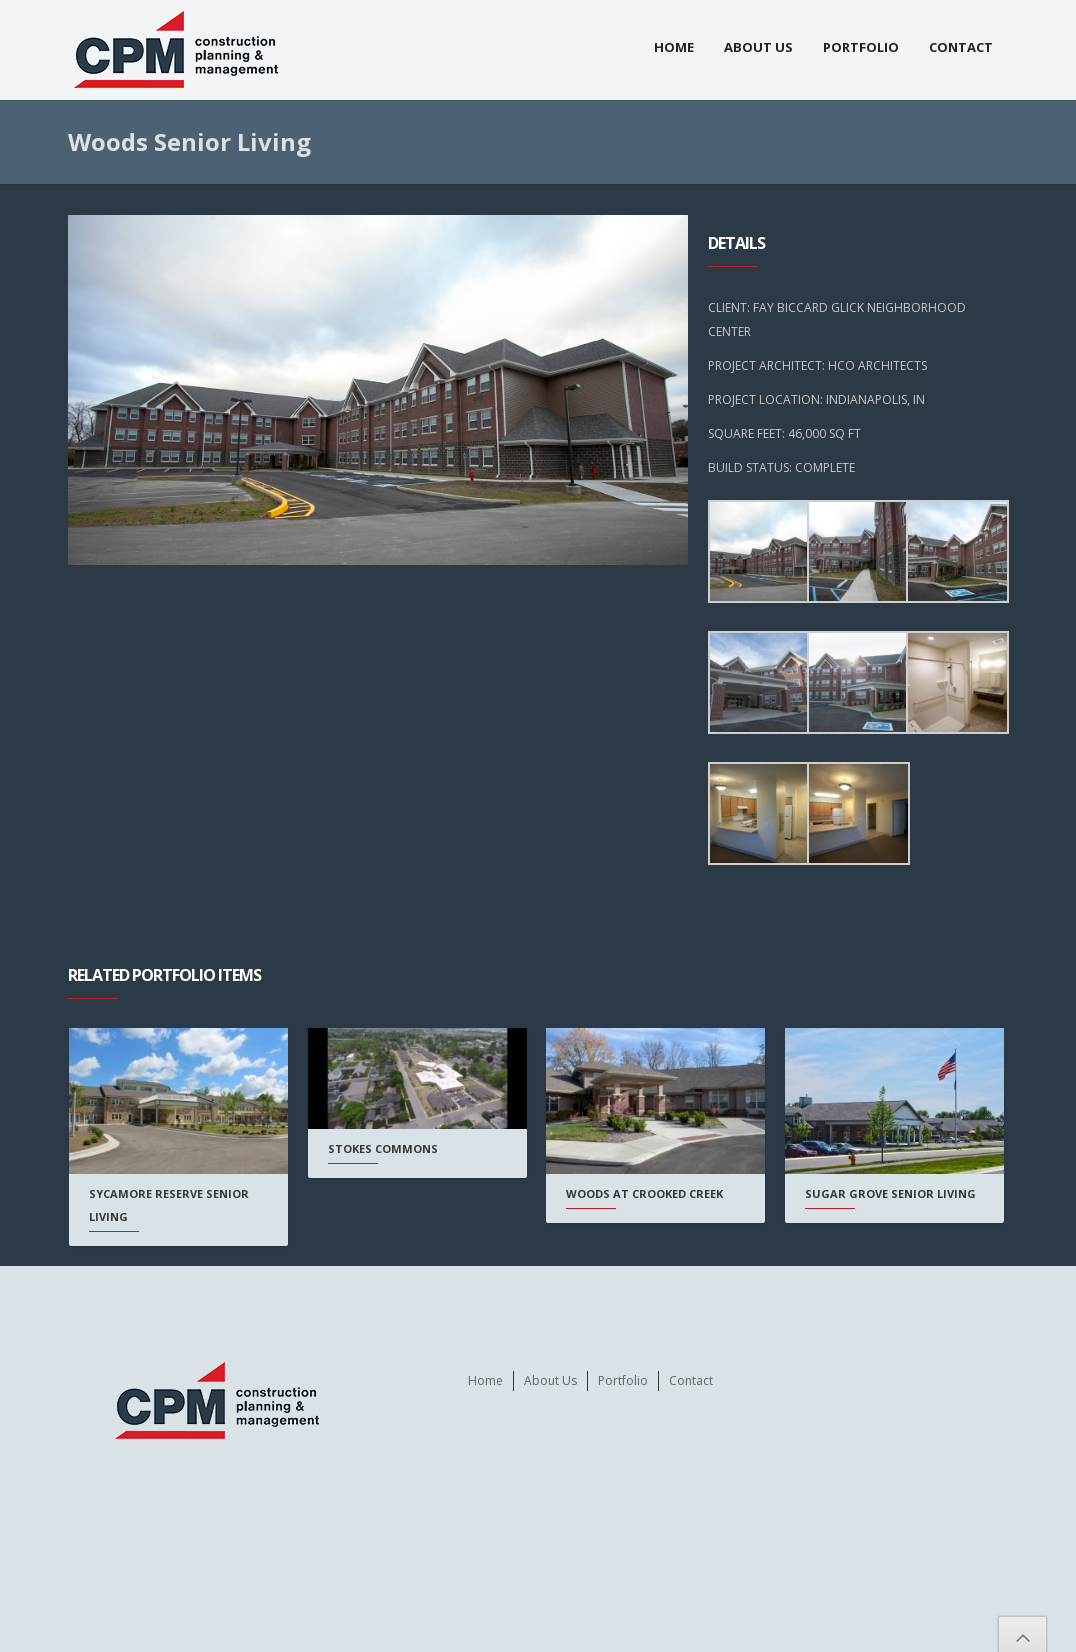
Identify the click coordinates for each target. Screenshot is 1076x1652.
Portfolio (861, 47)
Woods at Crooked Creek (644, 1193)
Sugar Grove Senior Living (890, 1193)
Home (674, 47)
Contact (961, 47)
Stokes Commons (383, 1148)
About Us (758, 47)
